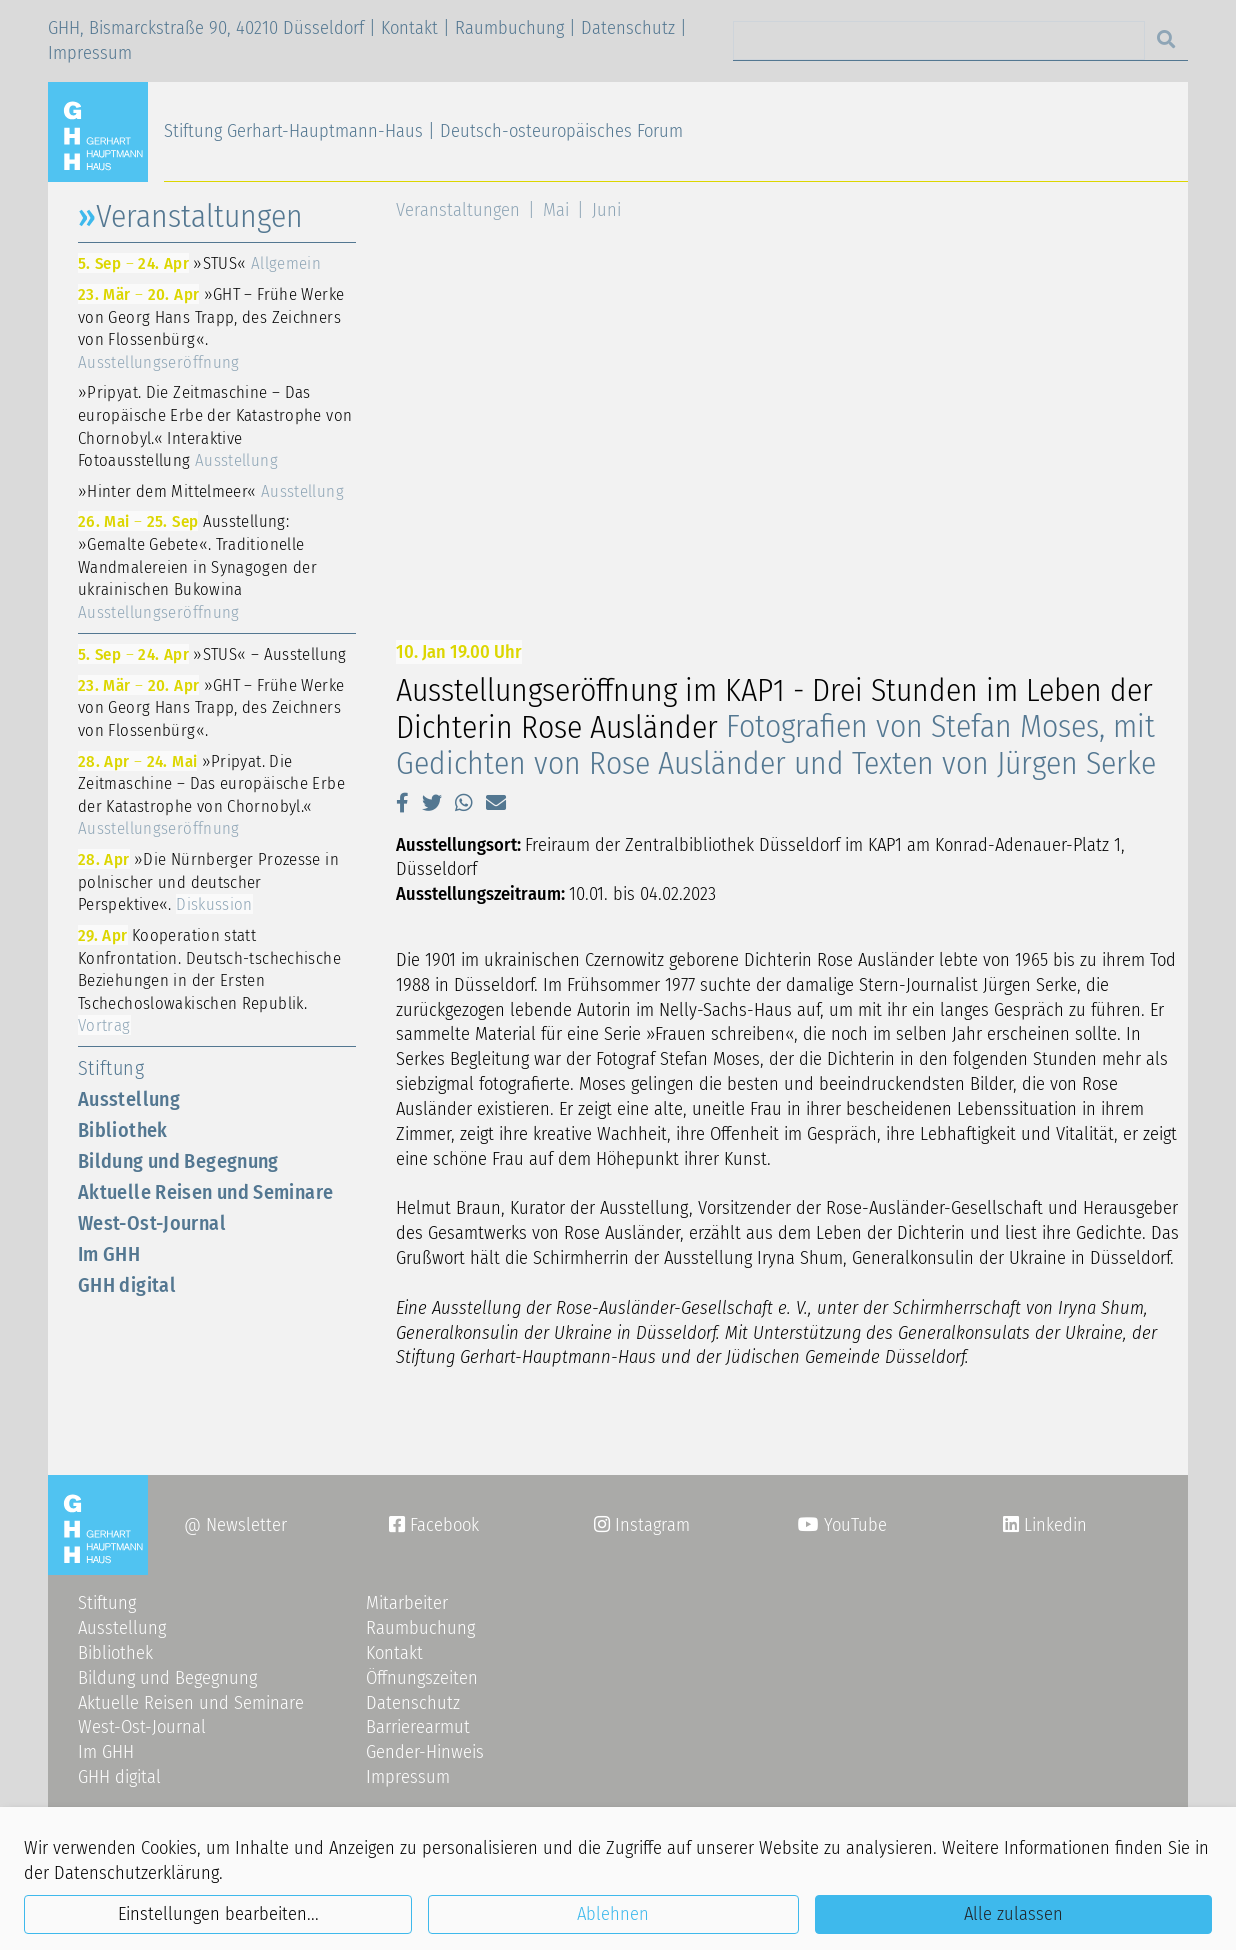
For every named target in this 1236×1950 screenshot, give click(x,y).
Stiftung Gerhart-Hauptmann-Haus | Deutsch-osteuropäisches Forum (423, 131)
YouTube (842, 1525)
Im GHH (109, 1254)
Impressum (90, 53)
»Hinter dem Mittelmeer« (211, 491)
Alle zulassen (1013, 1914)
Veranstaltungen (458, 210)
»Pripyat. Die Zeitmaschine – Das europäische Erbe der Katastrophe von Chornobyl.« (211, 795)
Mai (556, 210)
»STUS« (199, 263)
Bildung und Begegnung (178, 1161)
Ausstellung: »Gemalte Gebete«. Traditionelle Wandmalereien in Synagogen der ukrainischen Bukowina (197, 566)
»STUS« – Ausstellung (212, 654)
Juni (606, 210)
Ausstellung (129, 1099)
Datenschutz (628, 28)
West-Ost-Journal (152, 1223)
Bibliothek (123, 1130)
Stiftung (111, 1068)
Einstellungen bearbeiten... (218, 1914)
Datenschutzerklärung (136, 1873)
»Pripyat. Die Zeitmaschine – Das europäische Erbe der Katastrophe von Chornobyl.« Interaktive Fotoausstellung (215, 426)
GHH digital (127, 1285)
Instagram (642, 1525)
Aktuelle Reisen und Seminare (205, 1192)
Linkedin (1053, 1525)
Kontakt (409, 28)
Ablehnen (613, 1914)
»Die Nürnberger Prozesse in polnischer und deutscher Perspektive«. (208, 881)
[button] (402, 803)
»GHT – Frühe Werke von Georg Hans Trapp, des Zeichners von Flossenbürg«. (211, 328)
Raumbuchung (509, 28)
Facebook (434, 1525)
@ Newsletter (235, 1525)
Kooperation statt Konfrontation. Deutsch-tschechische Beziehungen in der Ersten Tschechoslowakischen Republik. (209, 980)
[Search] (939, 40)
